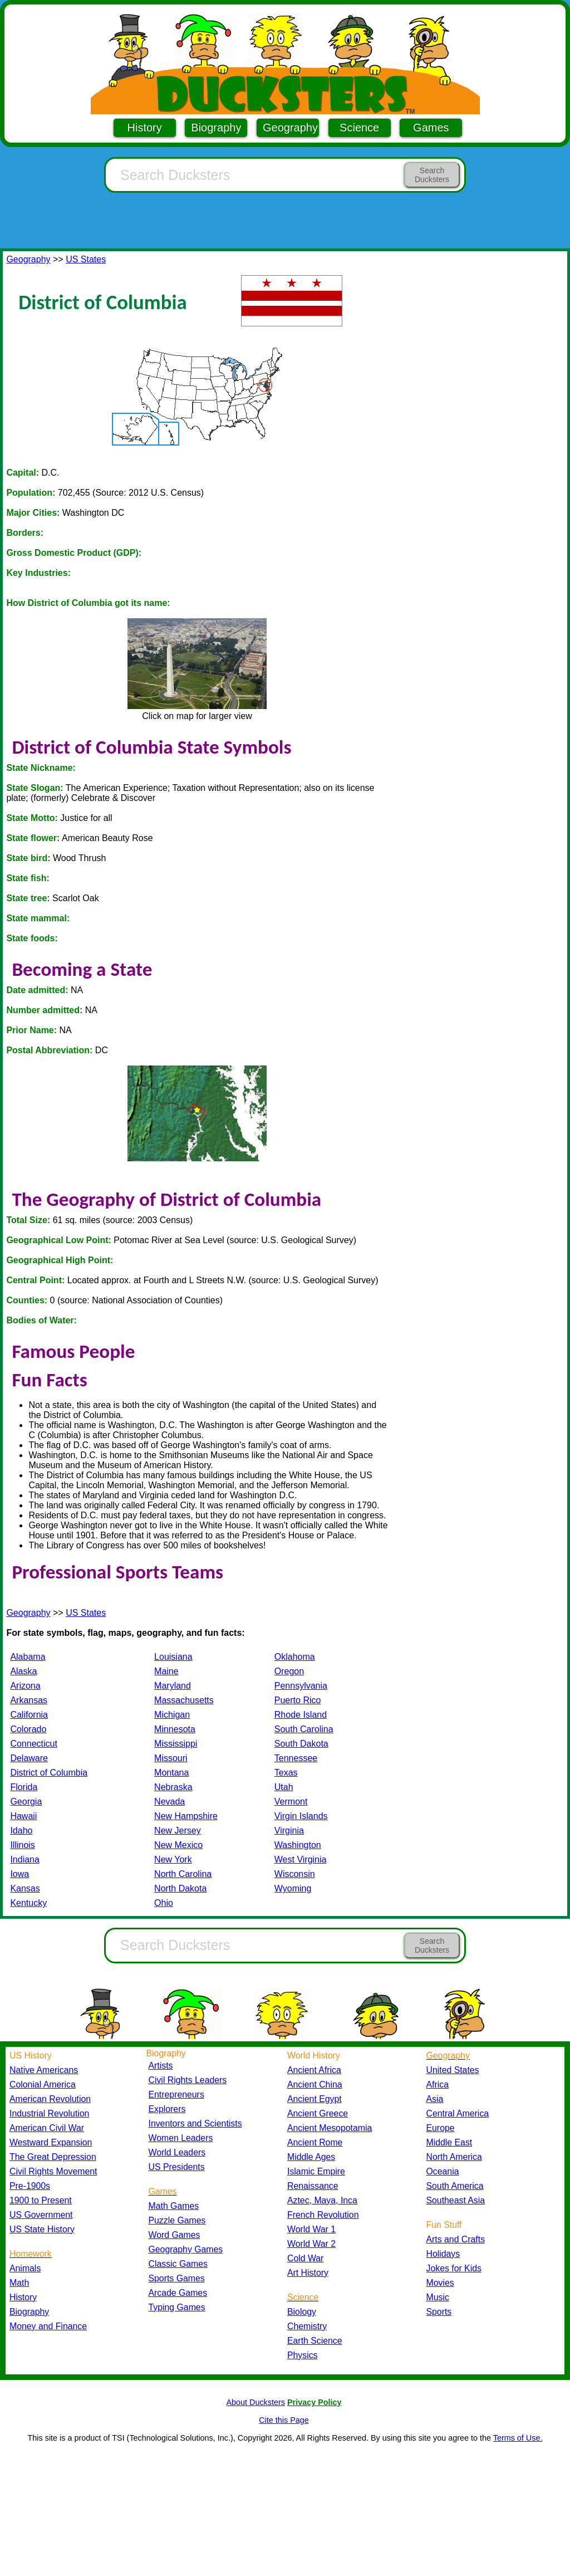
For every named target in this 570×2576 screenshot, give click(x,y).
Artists (161, 2065)
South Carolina (303, 1729)
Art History (307, 2272)
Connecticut (33, 1743)
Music (437, 2297)
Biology (301, 2311)
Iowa (19, 1874)
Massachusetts (184, 1700)
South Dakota (301, 1743)
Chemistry (307, 2326)
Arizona (25, 1685)
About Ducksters (255, 2402)
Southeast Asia (455, 2200)
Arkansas (28, 1700)
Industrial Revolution (49, 2113)
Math (19, 2282)
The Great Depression (52, 2157)
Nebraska (173, 1787)
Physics (302, 2355)
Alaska (23, 1671)
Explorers (167, 2109)
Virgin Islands (301, 1816)
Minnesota (174, 1729)
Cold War (305, 2258)
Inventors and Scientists (195, 2123)
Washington (297, 1845)
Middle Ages (311, 2157)
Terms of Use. (518, 2437)
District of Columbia (48, 1772)
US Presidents (177, 2167)
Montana (171, 1772)
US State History (42, 2229)
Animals (25, 2268)
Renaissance (312, 2186)
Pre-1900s (29, 2186)
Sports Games (177, 2278)
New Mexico (178, 1845)
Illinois (22, 1845)
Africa (437, 2084)
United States (452, 2070)
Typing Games (177, 2307)
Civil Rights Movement (53, 2171)
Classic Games (178, 2264)
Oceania (442, 2171)
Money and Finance (48, 2326)
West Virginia (300, 1859)
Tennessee (295, 1758)
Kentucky (28, 1903)
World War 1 (311, 2229)
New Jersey (177, 1830)
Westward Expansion (50, 2142)
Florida (23, 1787)
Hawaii (23, 1816)
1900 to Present (40, 2200)
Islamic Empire (316, 2171)
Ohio (163, 1903)
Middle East (449, 2142)
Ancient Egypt (314, 2099)
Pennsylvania (300, 1685)
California (29, 1714)
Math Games (174, 2206)
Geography (290, 127)
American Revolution (50, 2099)
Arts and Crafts (455, 2239)
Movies (440, 2282)
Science (359, 127)
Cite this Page (284, 2420)
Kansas (25, 1888)
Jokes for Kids (453, 2268)
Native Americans (43, 2070)
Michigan (172, 1714)
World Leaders (177, 2152)
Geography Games (186, 2249)
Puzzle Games (177, 2220)
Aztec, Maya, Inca (322, 2200)
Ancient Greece (317, 2113)
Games (431, 127)
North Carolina (183, 1874)
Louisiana (173, 1656)
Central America (457, 2113)
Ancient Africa (314, 2070)
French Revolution (322, 2215)
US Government (40, 2215)
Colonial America (42, 2084)
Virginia (289, 1830)
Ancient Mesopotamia (329, 2128)
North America (454, 2157)
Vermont (291, 1801)
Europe (440, 2128)
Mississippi (175, 1743)
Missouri (171, 1758)
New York (173, 1859)
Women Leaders (181, 2138)
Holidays (443, 2254)
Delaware (29, 1758)
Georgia (26, 1801)
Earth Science (314, 2340)
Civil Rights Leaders (188, 2080)
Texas (286, 1772)
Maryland (172, 1685)
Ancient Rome (314, 2142)
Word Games (174, 2235)
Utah (283, 1787)
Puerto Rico (297, 1700)
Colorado (28, 1729)
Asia (435, 2099)
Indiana (25, 1859)
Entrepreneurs (176, 2094)
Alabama (27, 1656)
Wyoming (293, 1888)
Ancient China (314, 2084)
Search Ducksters (432, 175)
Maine (166, 1671)
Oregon (289, 1671)
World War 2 (311, 2243)
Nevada (169, 1801)
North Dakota (180, 1888)
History (144, 127)
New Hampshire (186, 1816)
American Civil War (46, 2128)
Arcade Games (178, 2293)
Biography (216, 127)
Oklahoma (294, 1656)
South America (455, 2186)
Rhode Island (300, 1714)
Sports (439, 2311)
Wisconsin (294, 1874)
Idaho (21, 1830)
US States (86, 259)
